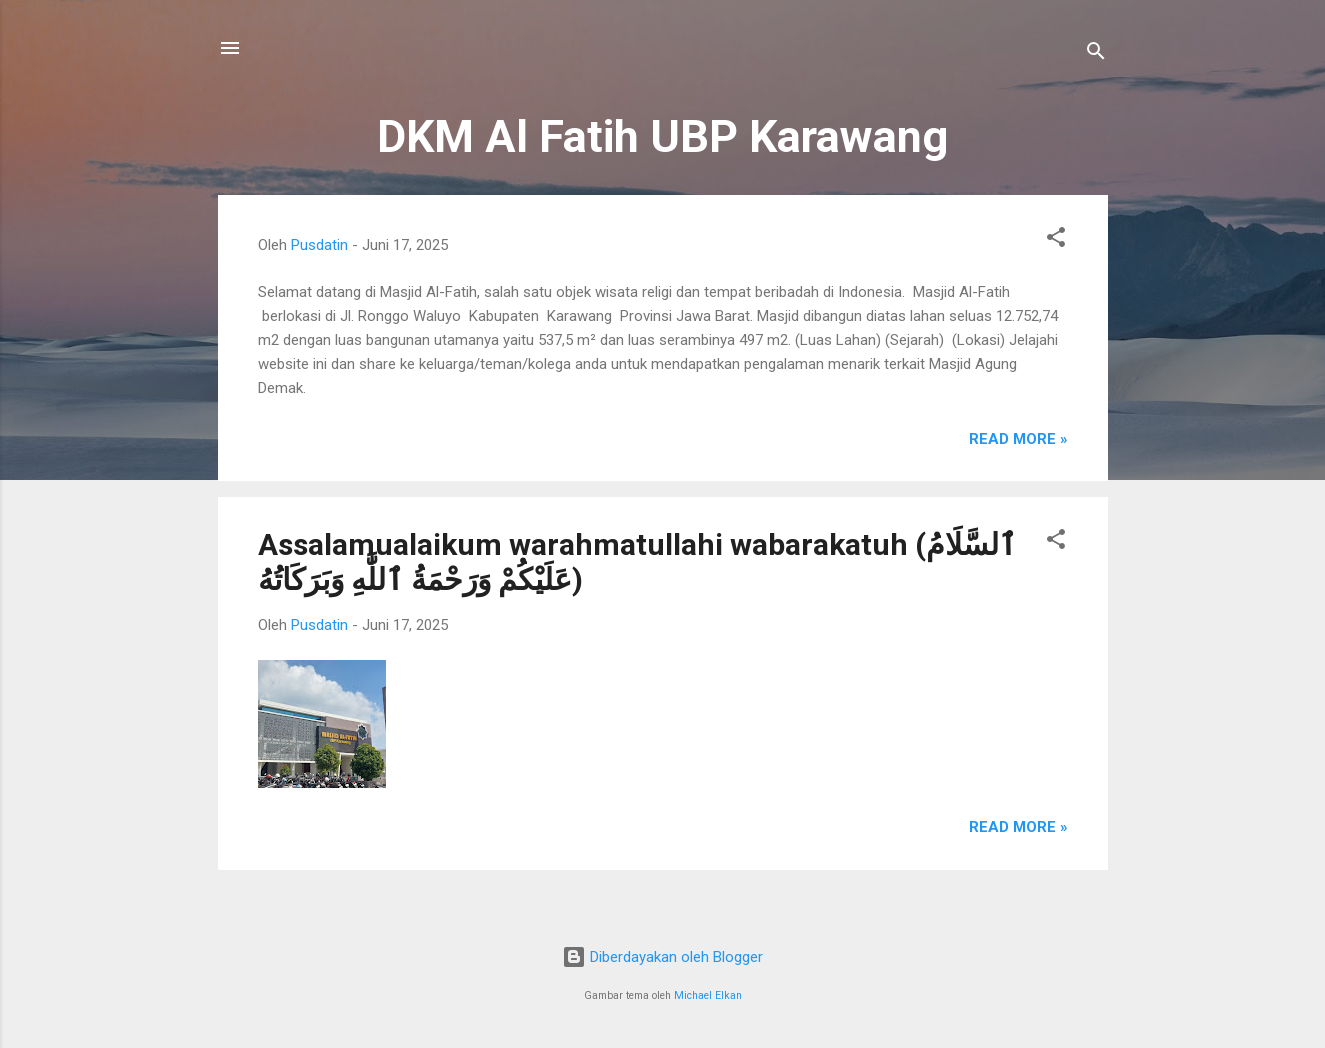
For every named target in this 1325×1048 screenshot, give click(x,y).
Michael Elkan (708, 995)
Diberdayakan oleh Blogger (662, 957)
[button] (1056, 240)
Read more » (1018, 439)
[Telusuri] (1096, 54)
